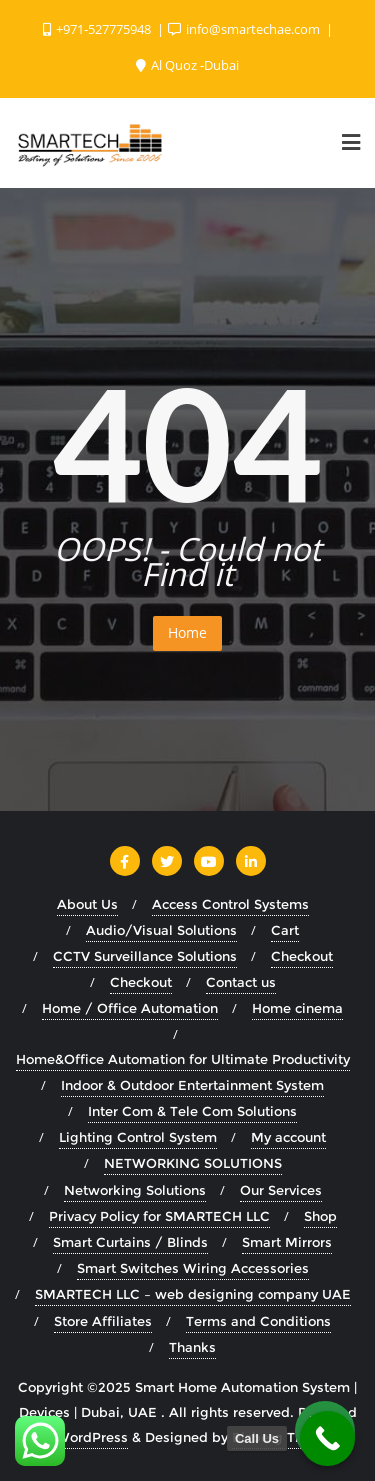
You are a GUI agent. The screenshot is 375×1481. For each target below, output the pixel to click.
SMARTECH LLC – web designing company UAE (193, 1294)
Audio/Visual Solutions (161, 930)
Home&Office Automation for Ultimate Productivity (183, 1059)
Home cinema (297, 1008)
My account (288, 1137)
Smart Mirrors (287, 1242)
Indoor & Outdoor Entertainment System (192, 1085)
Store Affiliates (103, 1321)
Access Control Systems (230, 904)
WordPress (92, 1437)
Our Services (281, 1190)
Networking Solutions (135, 1190)
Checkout (302, 956)
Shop (320, 1216)
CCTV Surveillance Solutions (145, 956)
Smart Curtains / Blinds (130, 1242)
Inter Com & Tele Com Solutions (192, 1111)
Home (187, 632)
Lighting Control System (138, 1137)
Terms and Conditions (258, 1321)
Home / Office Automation (130, 1008)
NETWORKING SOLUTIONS (193, 1163)
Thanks (192, 1347)
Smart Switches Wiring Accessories (193, 1268)
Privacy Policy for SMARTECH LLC (159, 1216)
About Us (87, 904)
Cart (285, 930)
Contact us (241, 982)
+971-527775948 (98, 29)
